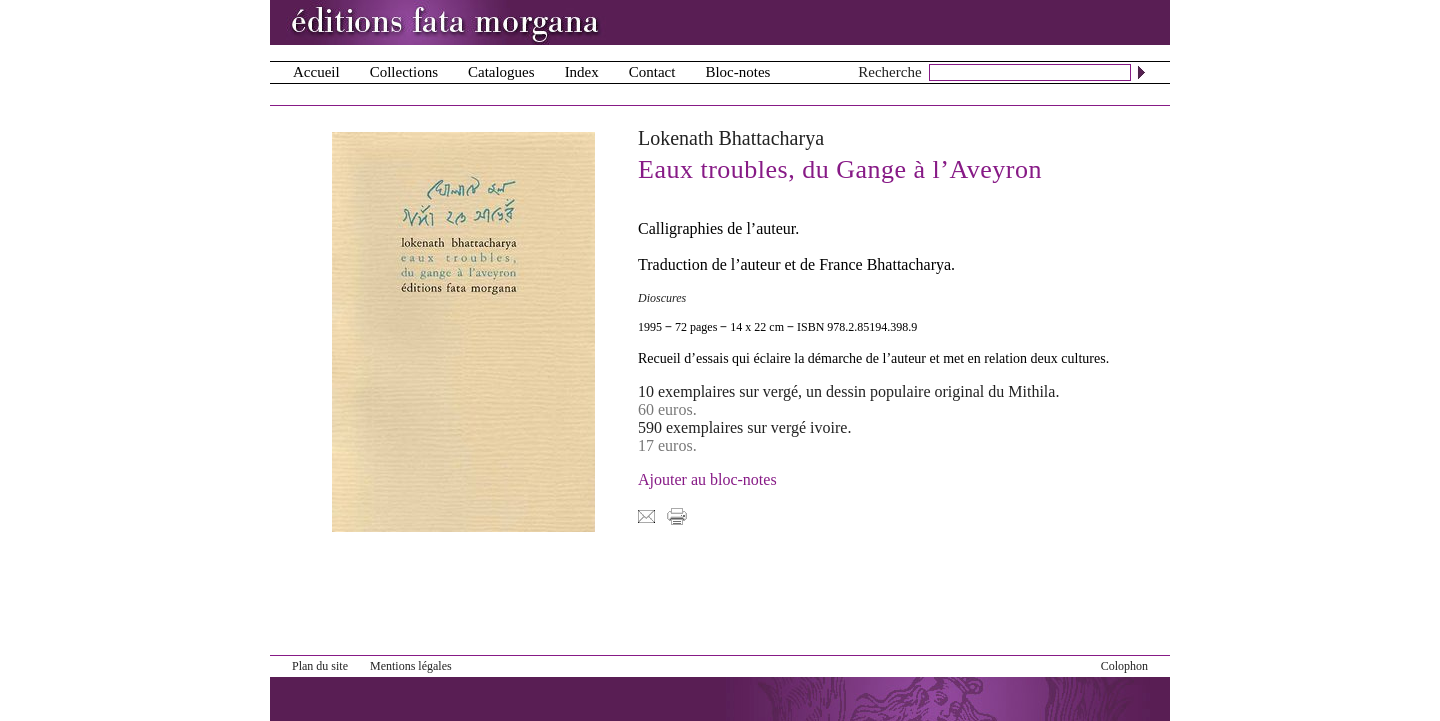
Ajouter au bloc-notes (707, 479)
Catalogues (501, 72)
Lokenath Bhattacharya (731, 138)
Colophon (1124, 666)
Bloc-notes (737, 72)
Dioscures (662, 298)
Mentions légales (411, 666)
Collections (404, 72)
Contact (652, 72)
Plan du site (320, 666)
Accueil (316, 72)
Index (582, 72)
